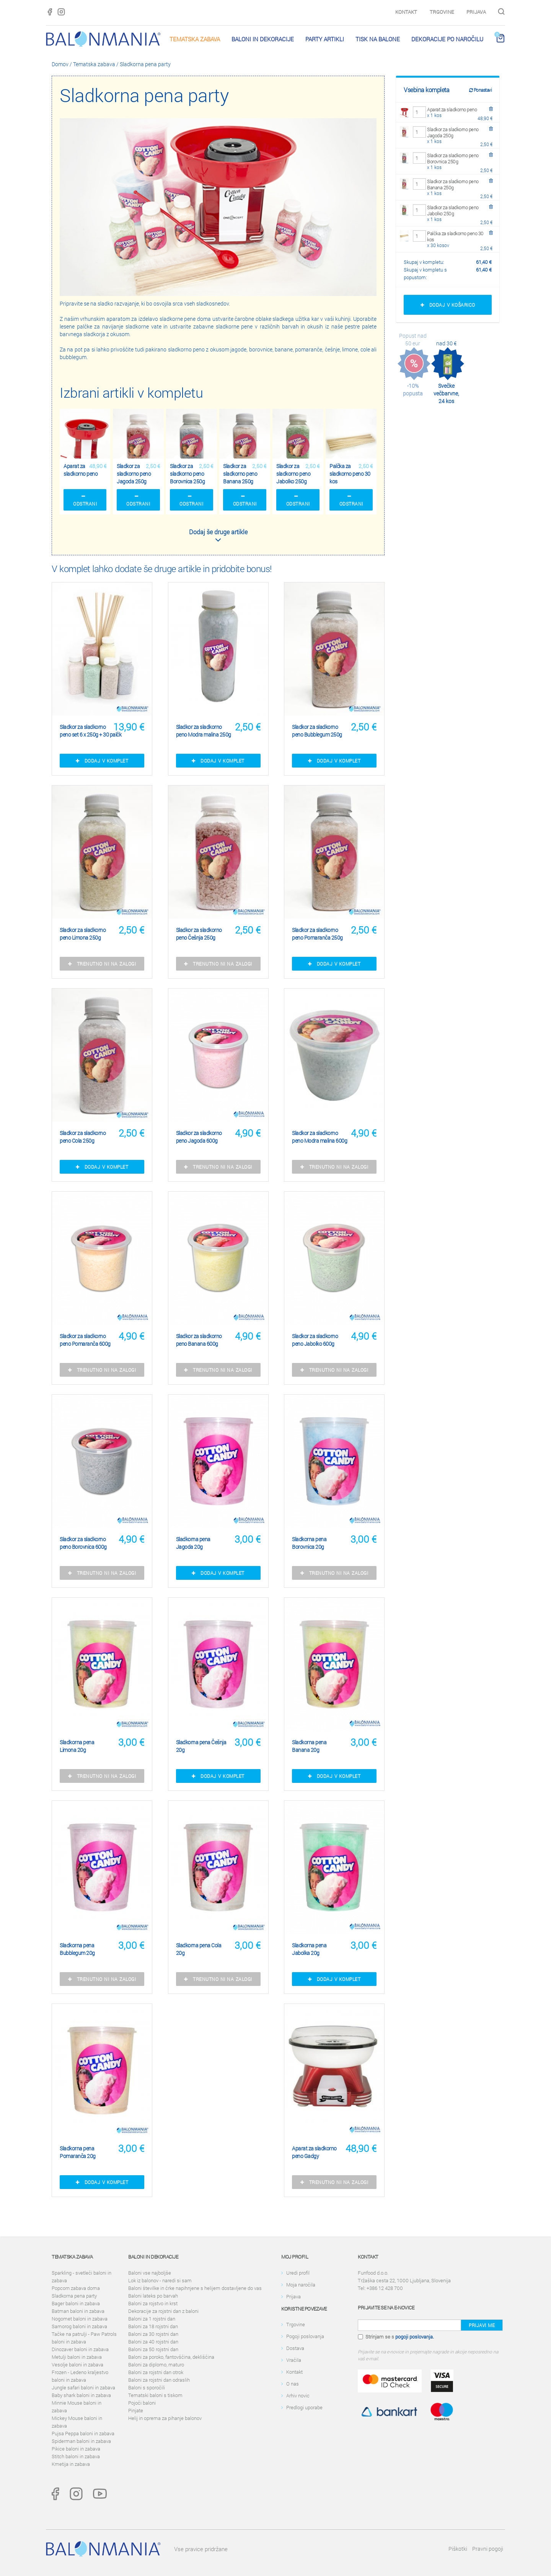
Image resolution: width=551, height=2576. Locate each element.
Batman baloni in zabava (78, 2311)
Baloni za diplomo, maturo (156, 2364)
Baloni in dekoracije (262, 39)
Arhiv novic (298, 2395)
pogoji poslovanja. (414, 2336)
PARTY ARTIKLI (324, 39)
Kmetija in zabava (71, 2464)
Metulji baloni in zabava (77, 2356)
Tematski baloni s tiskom (155, 2395)
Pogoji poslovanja (305, 2336)
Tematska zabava (195, 39)
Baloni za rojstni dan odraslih (159, 2379)
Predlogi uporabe (304, 2407)
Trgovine (442, 11)
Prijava (476, 11)
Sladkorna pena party (145, 64)
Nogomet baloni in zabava (80, 2318)
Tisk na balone (377, 39)
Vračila (293, 2359)
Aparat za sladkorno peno (452, 109)
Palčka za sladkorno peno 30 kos (455, 236)
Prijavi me (482, 2325)
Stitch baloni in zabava (76, 2456)
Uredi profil (298, 2272)
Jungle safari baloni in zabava (83, 2387)
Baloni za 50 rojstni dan (153, 2349)
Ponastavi (480, 90)
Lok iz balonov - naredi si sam (160, 2280)
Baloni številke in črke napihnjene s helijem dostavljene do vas (195, 2288)
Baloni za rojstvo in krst (153, 2303)
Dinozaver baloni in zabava (80, 2349)
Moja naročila (300, 2284)
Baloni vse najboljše (149, 2272)
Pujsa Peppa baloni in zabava (83, 2433)
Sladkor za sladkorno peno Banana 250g (453, 184)
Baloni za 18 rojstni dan (153, 2326)
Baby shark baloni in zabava (81, 2395)
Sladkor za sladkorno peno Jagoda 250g (453, 132)
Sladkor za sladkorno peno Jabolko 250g (453, 210)
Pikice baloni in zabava (76, 2448)
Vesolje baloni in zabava (77, 2364)
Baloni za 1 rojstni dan (151, 2318)
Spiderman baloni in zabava (81, 2441)
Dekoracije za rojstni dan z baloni (163, 2311)
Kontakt (406, 11)
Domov (60, 64)
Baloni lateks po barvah (153, 2295)
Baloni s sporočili (146, 2387)
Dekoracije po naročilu (447, 39)
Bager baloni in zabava (76, 2303)
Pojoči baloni (142, 2402)
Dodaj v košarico (448, 305)
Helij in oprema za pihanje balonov (165, 2418)
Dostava (295, 2348)
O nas (292, 2383)
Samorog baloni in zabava (79, 2326)
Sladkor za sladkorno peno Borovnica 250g (453, 158)
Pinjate (135, 2410)
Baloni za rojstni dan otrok (155, 2372)
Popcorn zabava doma (76, 2288)
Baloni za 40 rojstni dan (153, 2341)
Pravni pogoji (487, 2548)
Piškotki (457, 2548)
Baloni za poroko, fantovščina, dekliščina (171, 2356)
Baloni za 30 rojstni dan (153, 2333)
